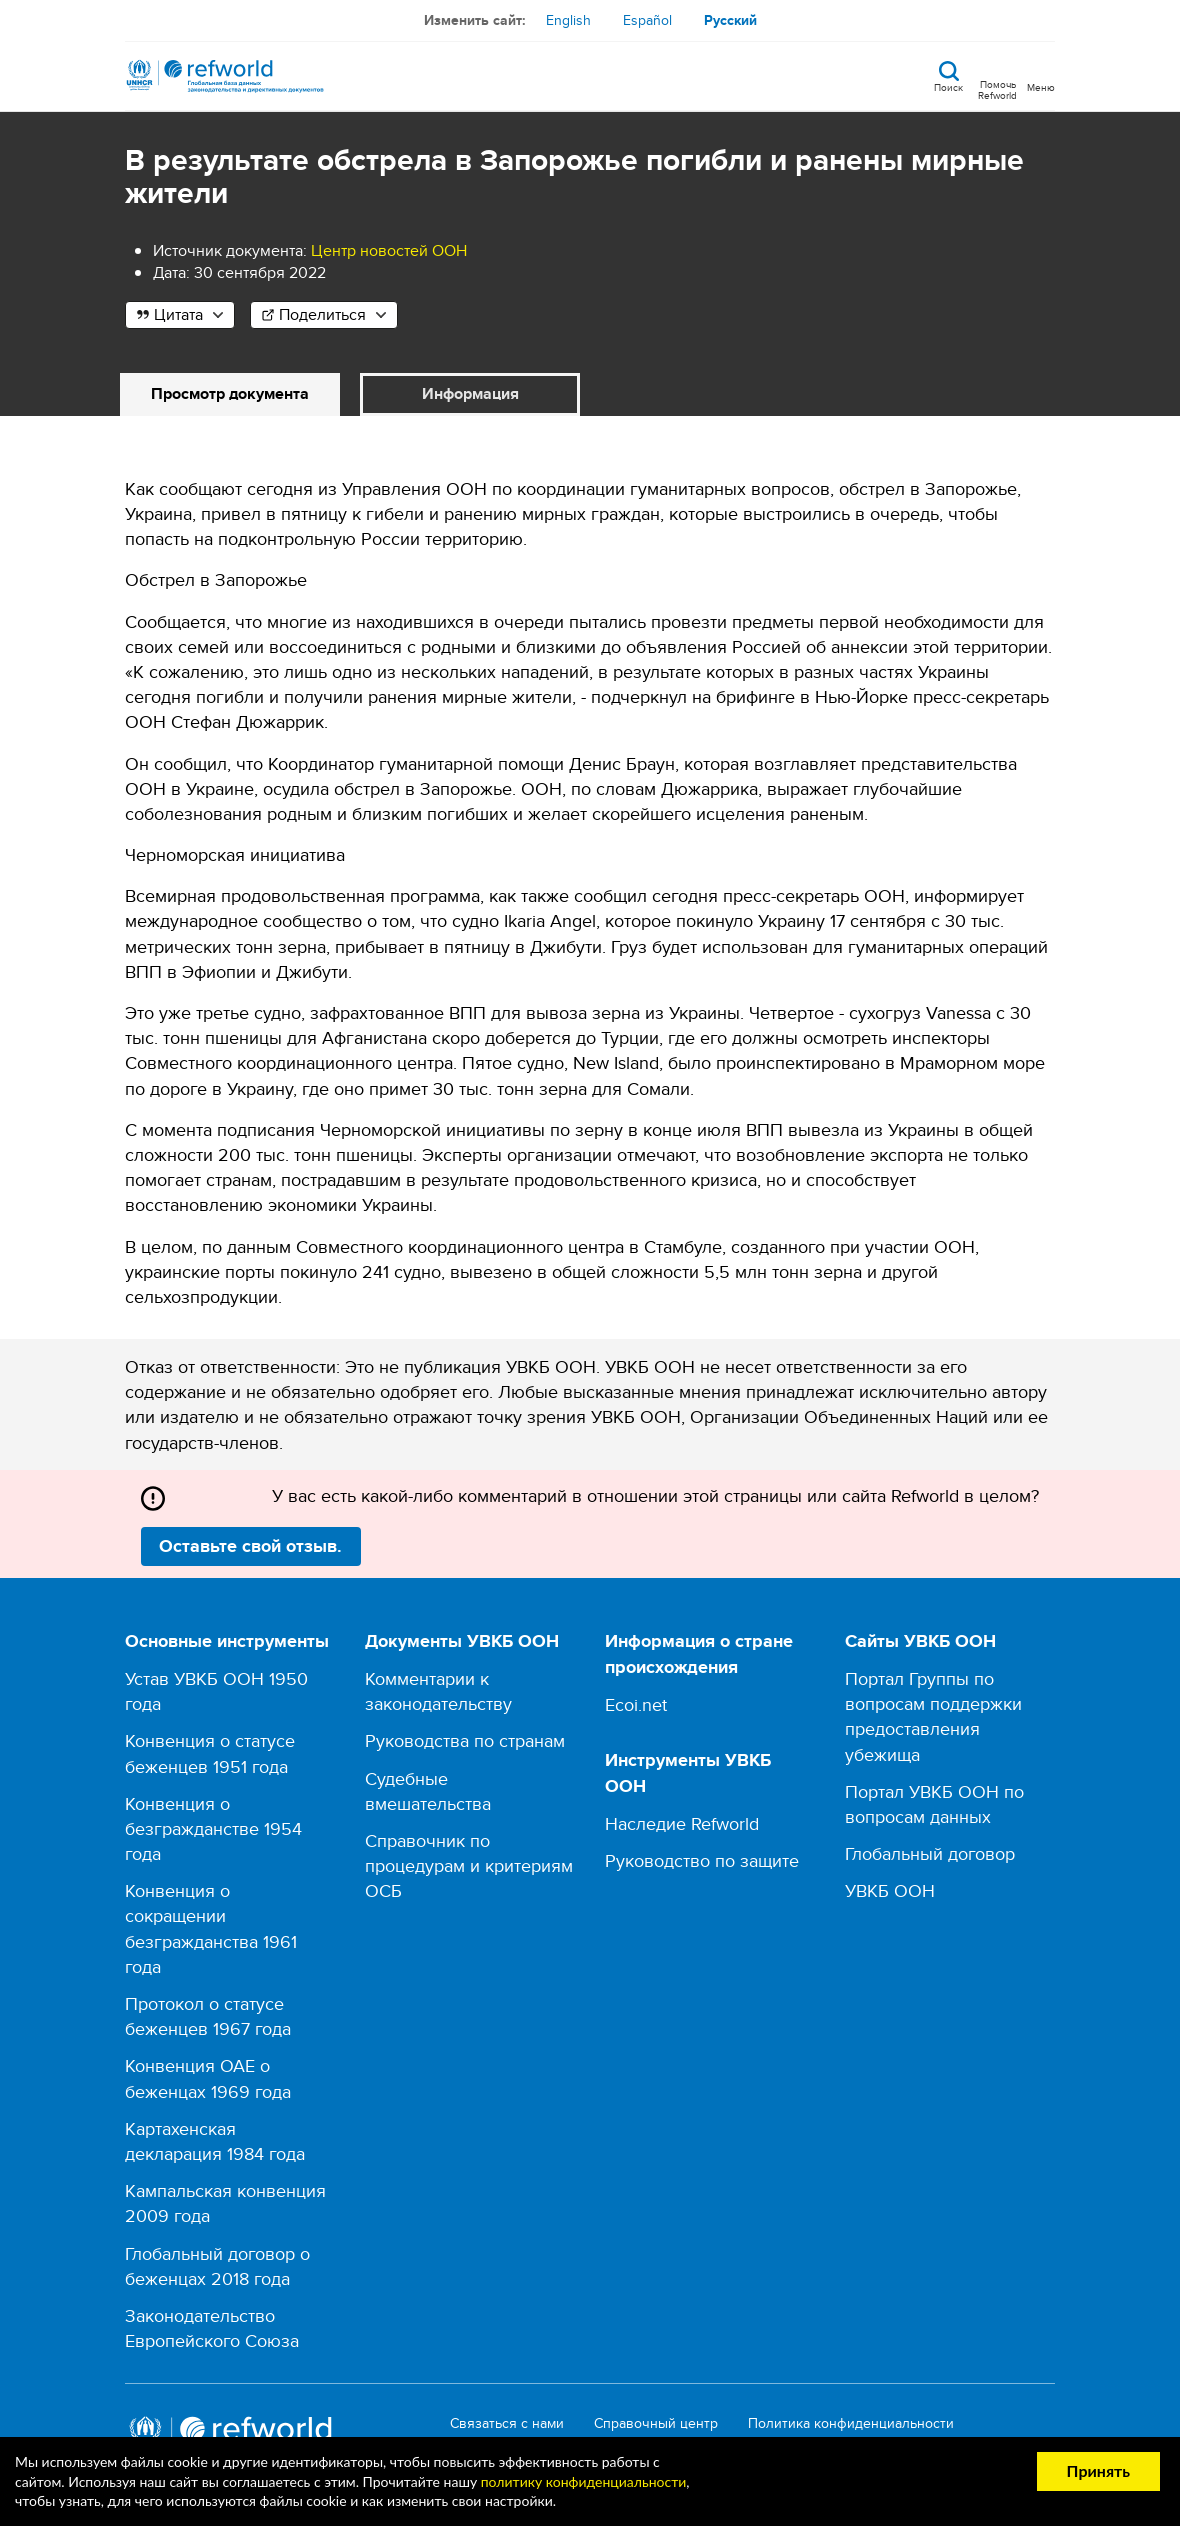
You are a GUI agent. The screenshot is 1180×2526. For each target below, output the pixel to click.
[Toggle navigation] (1041, 76)
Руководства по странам (465, 1740)
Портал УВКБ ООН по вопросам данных (934, 1804)
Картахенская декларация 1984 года (215, 2141)
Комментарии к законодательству (438, 1691)
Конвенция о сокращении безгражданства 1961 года (211, 1928)
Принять (1098, 2470)
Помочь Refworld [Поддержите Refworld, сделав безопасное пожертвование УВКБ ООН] (997, 89)
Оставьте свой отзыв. (250, 1546)
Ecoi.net (636, 1704)
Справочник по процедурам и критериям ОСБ (469, 1865)
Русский (730, 20)
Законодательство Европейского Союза (212, 2328)
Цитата (178, 314)
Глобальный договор (930, 1853)
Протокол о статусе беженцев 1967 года (208, 2016)
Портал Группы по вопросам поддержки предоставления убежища (933, 1716)
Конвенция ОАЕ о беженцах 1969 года (208, 2078)
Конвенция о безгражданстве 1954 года (213, 1828)
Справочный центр (656, 2423)
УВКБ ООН (890, 1890)
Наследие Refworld (682, 1823)
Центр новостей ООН (389, 250)
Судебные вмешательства (428, 1791)
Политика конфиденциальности (851, 2423)
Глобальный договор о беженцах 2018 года (217, 2266)
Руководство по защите (702, 1860)
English (568, 20)
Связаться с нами (507, 2423)
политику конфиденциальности (584, 2481)
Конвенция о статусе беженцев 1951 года (210, 1753)
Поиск (948, 86)
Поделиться (322, 314)
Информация (470, 393)
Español (647, 20)
